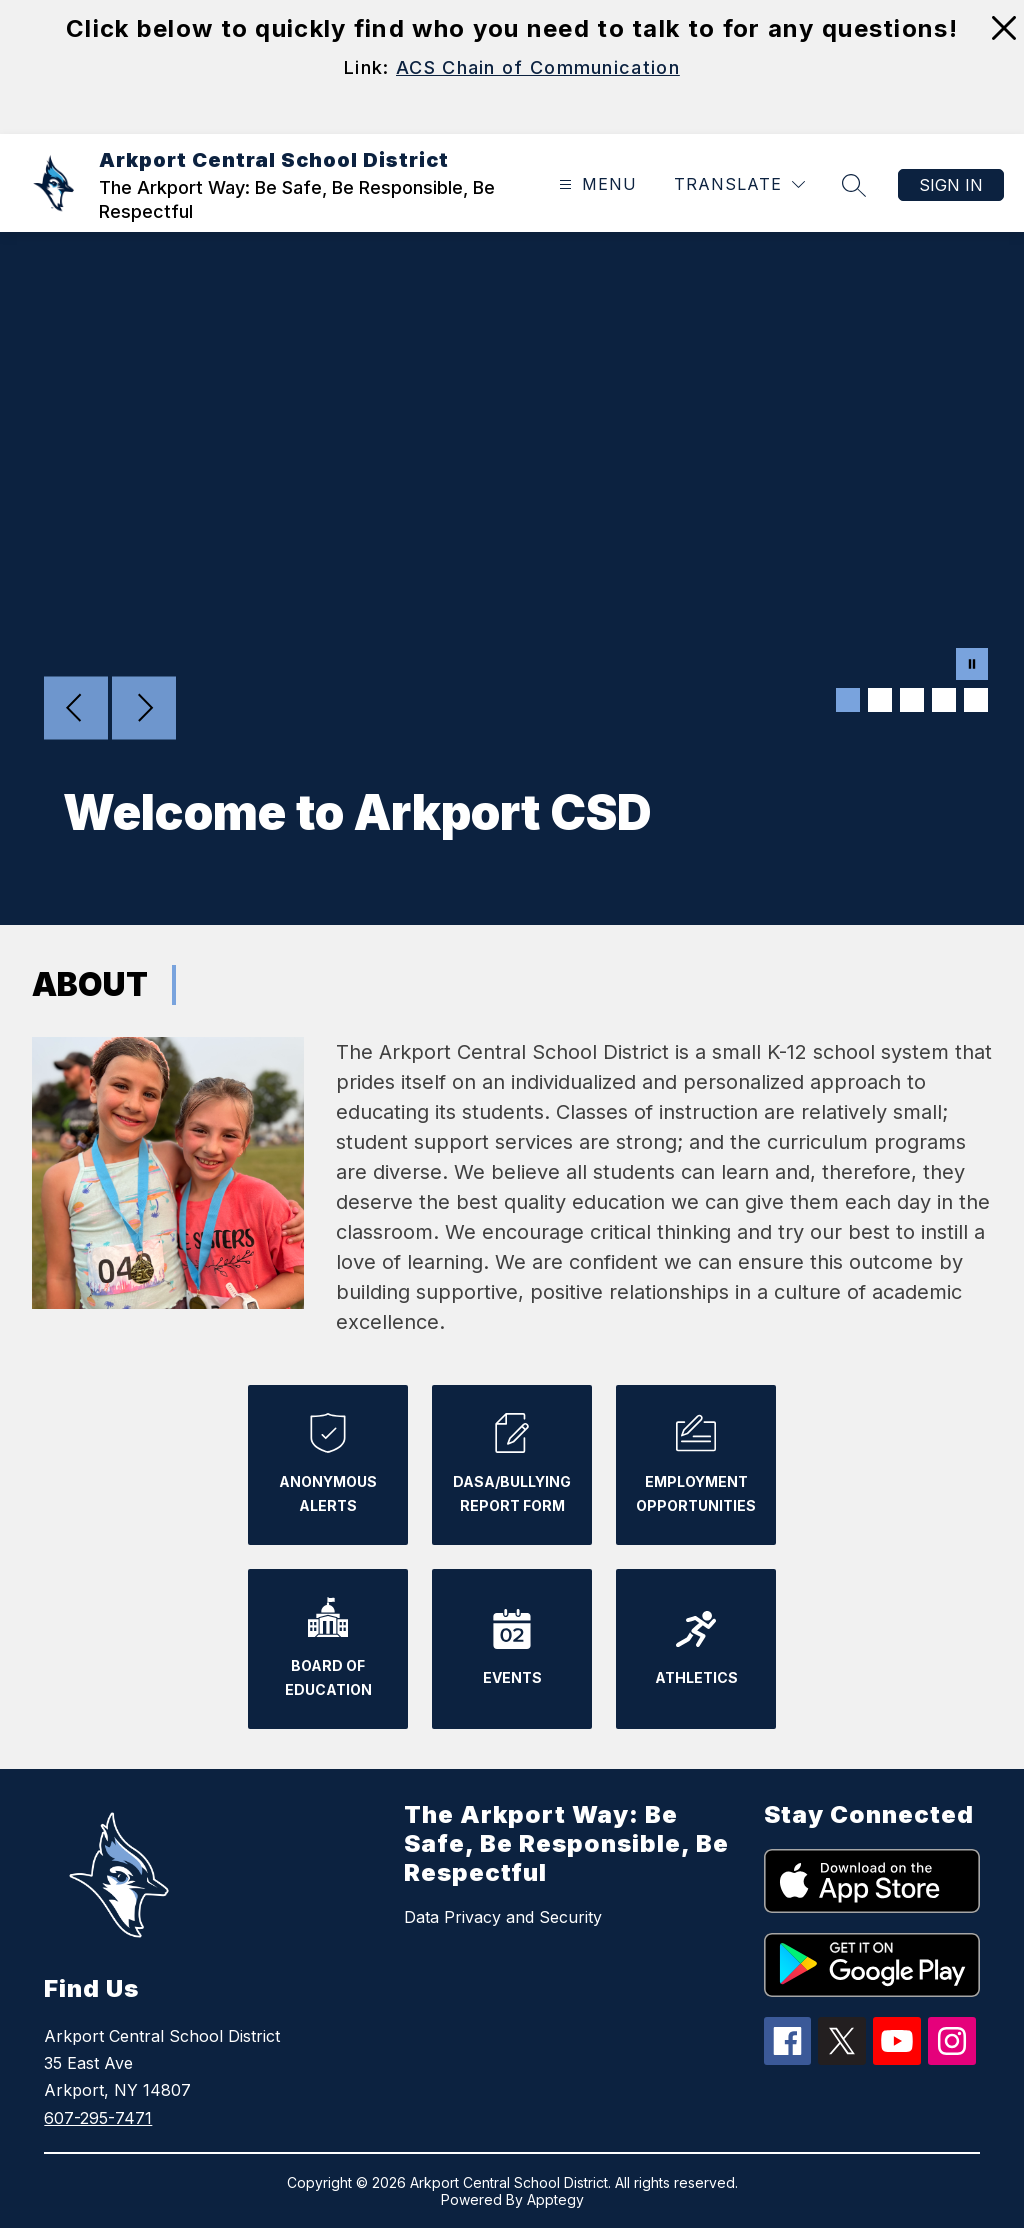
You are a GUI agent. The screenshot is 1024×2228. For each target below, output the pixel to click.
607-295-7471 (98, 2118)
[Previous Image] (76, 710)
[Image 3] (912, 700)
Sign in (951, 185)
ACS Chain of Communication (538, 67)
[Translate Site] (739, 184)
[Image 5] (976, 700)
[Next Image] (144, 710)
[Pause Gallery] (972, 666)
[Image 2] (880, 700)
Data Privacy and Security (503, 1917)
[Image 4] (944, 700)
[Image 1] (848, 700)
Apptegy (555, 2199)
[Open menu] (595, 184)
